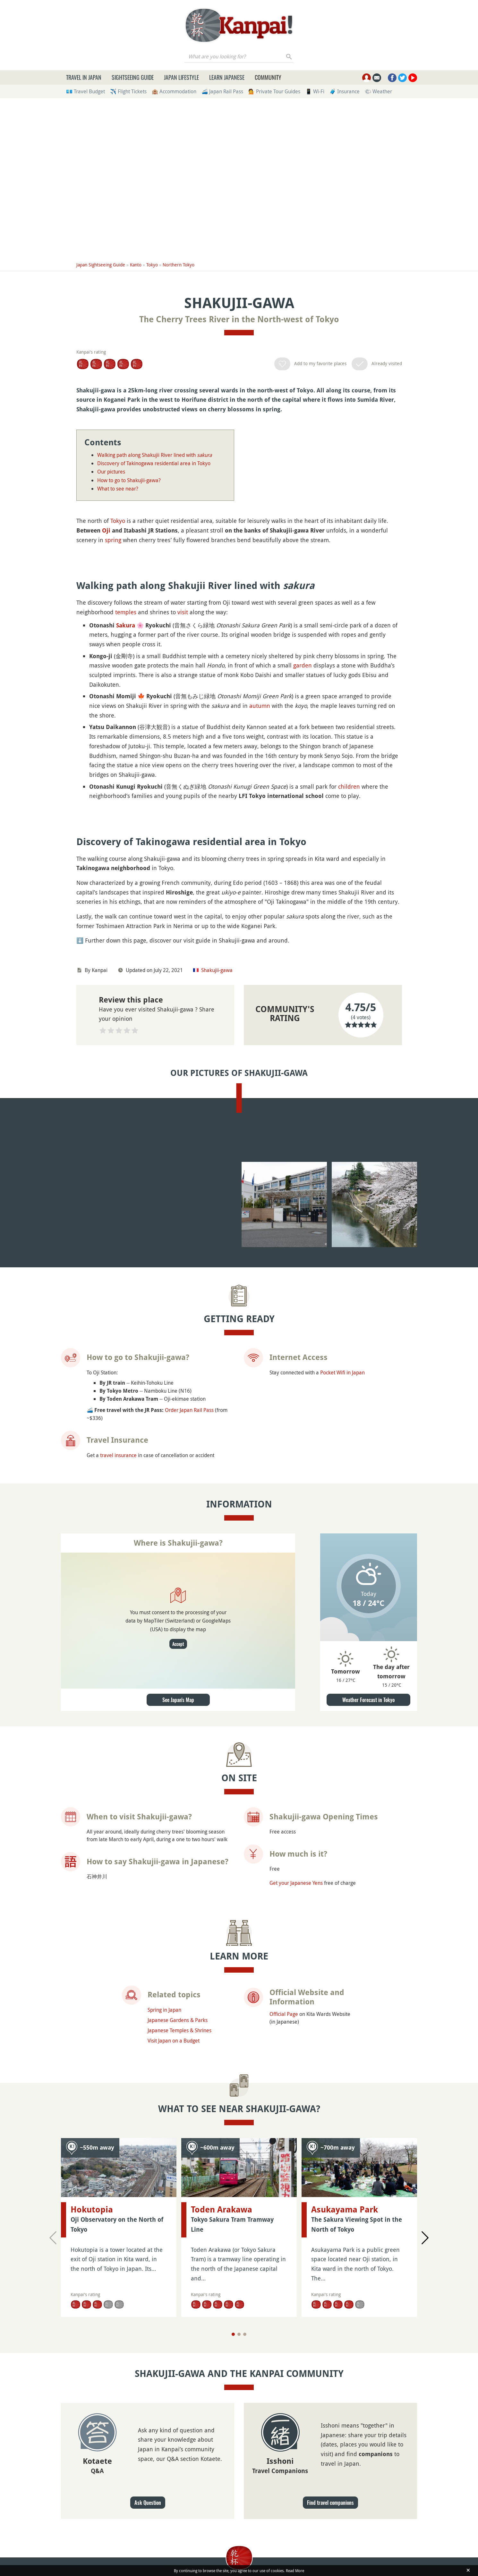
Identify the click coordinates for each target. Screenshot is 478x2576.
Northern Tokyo (178, 265)
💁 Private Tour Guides (274, 91)
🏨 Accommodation (174, 91)
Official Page (283, 2450)
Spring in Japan (164, 2445)
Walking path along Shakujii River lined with (154, 454)
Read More (295, 2570)
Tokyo (152, 265)
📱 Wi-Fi (314, 91)
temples (125, 784)
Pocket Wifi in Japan (342, 1808)
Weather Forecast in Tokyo (368, 2136)
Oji (106, 530)
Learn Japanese (226, 77)
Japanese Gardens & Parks (178, 2455)
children (349, 958)
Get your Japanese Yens (296, 2318)
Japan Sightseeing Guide (100, 265)
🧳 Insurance (344, 91)
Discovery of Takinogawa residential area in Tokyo (153, 463)
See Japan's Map (178, 2136)
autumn (259, 878)
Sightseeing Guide (133, 77)
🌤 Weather (378, 91)
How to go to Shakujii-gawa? (129, 480)
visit (182, 784)
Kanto (135, 265)
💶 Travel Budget (85, 91)
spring (113, 540)
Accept (178, 2079)
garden (302, 837)
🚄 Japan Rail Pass (222, 91)
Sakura (125, 797)
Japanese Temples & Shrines (179, 2466)
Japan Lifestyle (181, 77)
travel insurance (118, 1890)
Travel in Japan (83, 77)
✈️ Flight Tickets (128, 91)
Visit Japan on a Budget (174, 2476)
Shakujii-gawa (217, 1314)
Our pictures (111, 471)
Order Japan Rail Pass (189, 1845)
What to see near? (117, 488)
